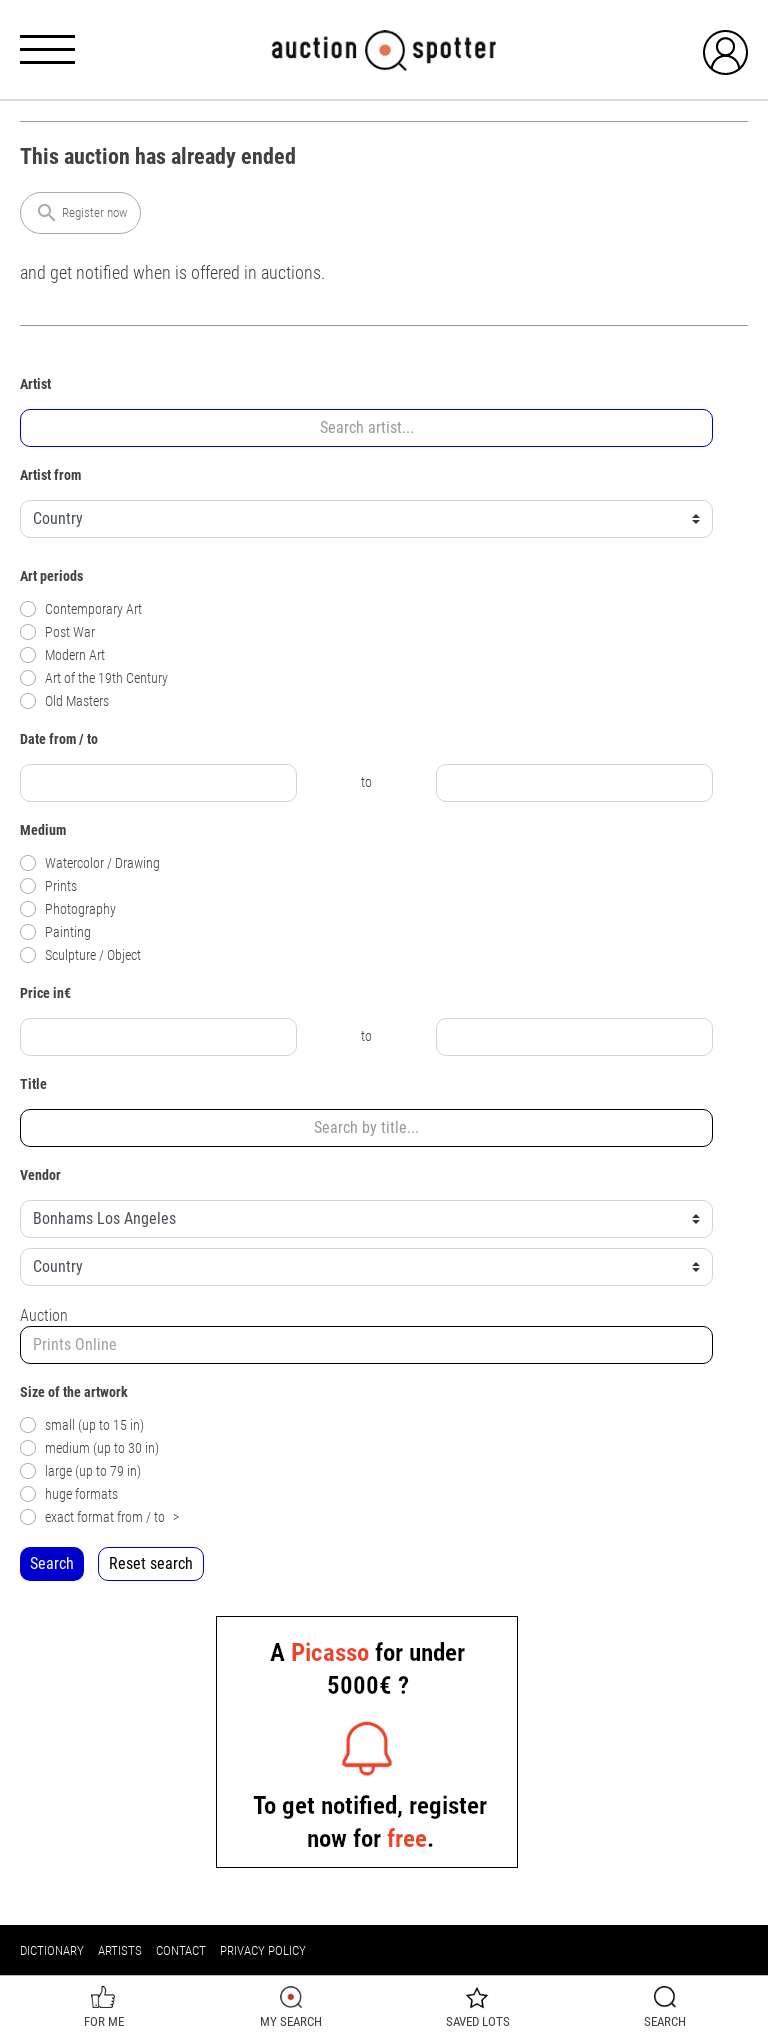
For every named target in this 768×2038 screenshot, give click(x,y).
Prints (48, 886)
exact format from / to (99, 1517)
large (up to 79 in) (80, 1471)
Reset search (151, 1563)
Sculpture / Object (80, 955)
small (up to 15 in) (82, 1425)
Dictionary (52, 1950)
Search (52, 1563)
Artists (120, 1950)
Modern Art (62, 655)
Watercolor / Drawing (90, 863)
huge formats (69, 1494)
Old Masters (64, 701)
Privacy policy (263, 1950)
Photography (68, 909)
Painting (55, 932)
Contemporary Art (81, 609)
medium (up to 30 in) (89, 1448)
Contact (181, 1950)
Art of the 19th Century (94, 678)
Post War (57, 632)
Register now (81, 213)
